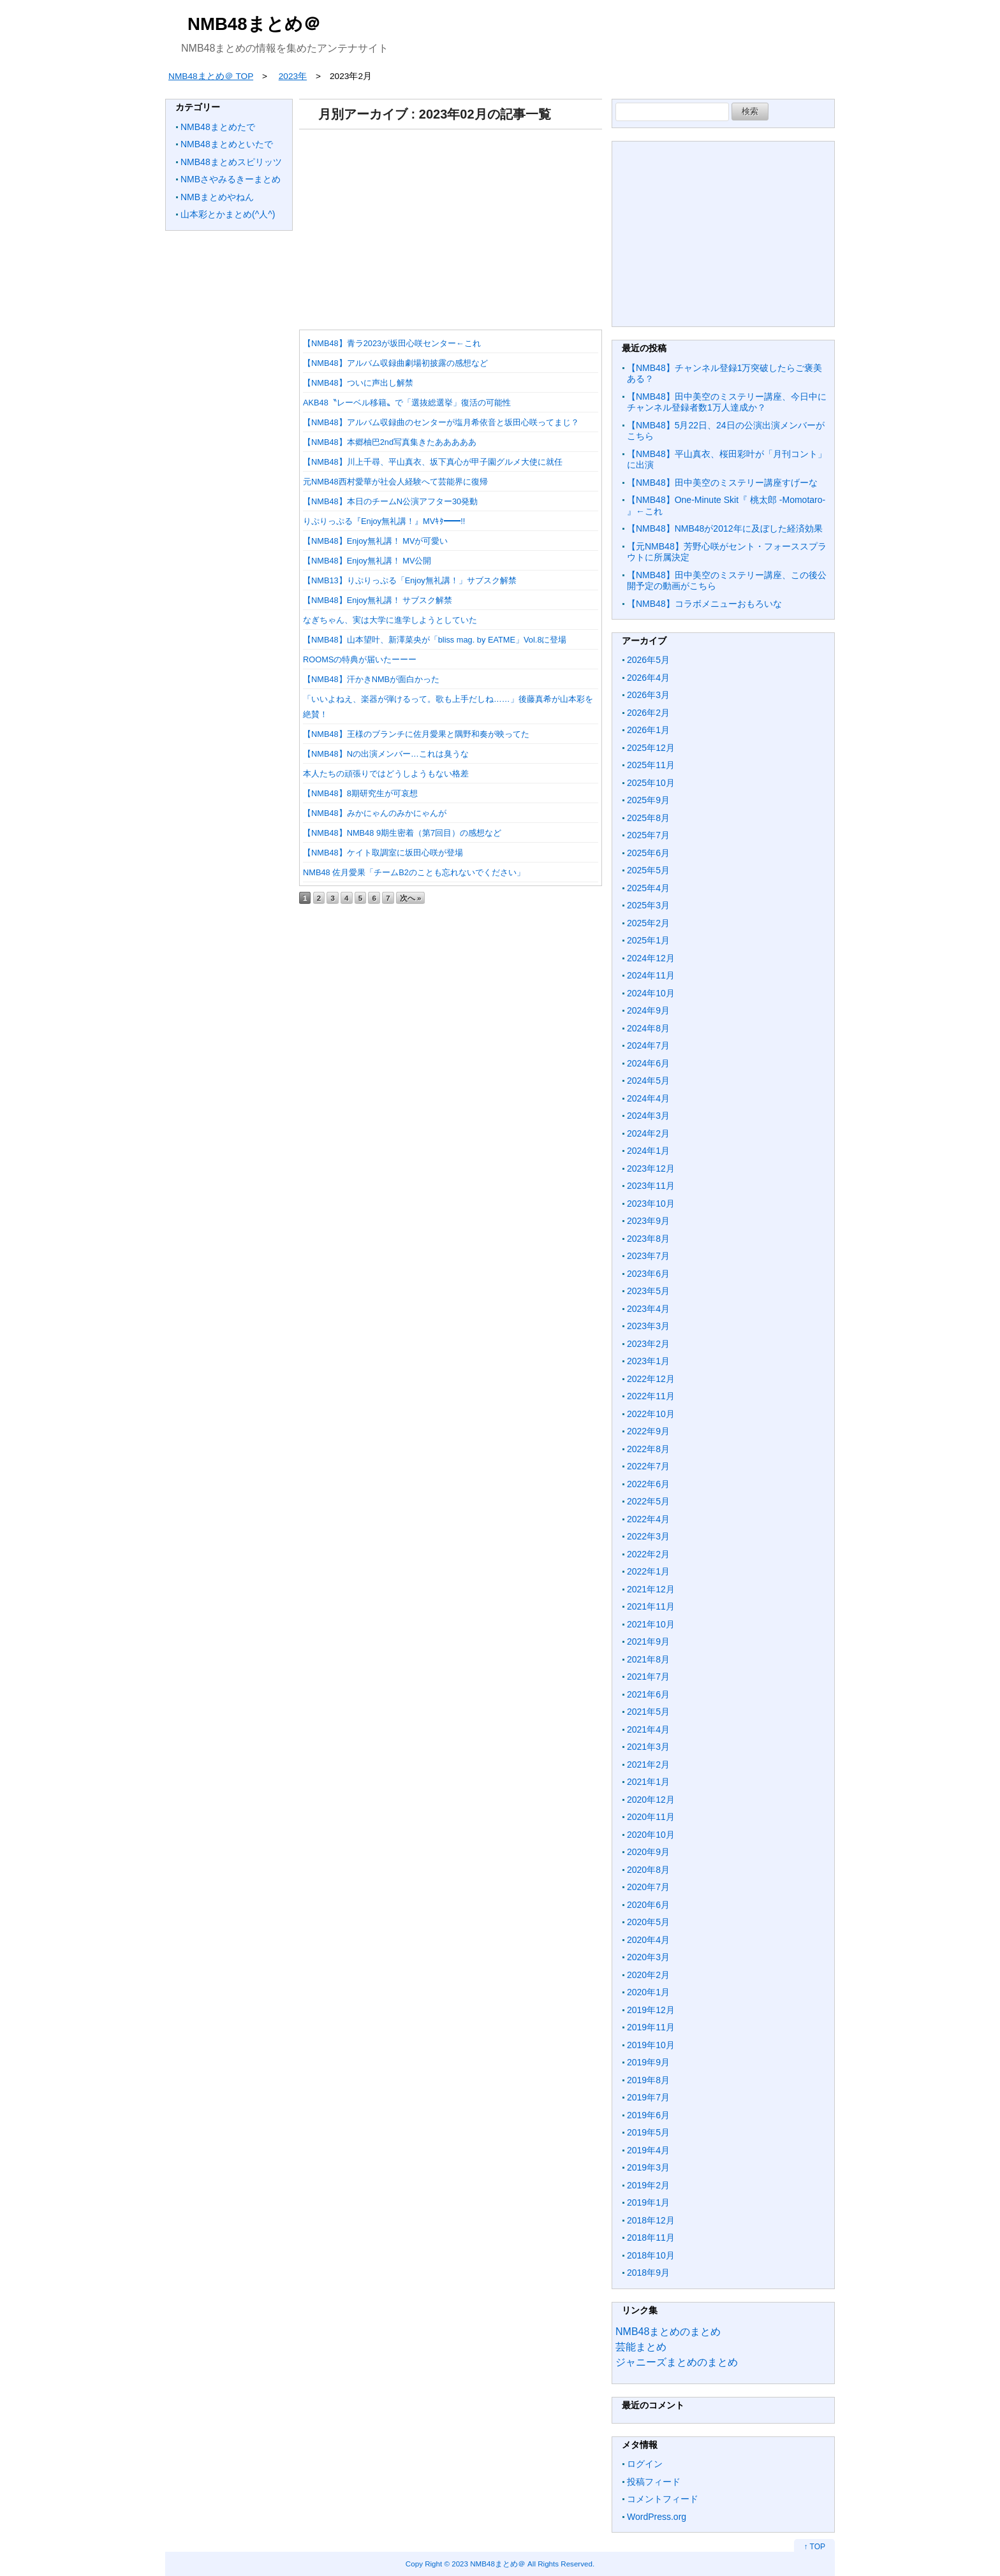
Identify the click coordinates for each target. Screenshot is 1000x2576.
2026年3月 (648, 695)
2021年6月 (648, 1694)
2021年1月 (648, 1782)
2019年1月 (648, 2202)
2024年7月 (648, 1045)
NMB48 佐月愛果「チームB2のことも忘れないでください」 (414, 872)
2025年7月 (648, 835)
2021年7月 (648, 1676)
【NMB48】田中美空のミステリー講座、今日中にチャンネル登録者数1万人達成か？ (727, 402)
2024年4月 (648, 1098)
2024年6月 (648, 1063)
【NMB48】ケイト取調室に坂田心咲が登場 (383, 852)
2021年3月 (648, 1747)
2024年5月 (648, 1080)
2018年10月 (651, 2255)
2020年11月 (651, 1817)
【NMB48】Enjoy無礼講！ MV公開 (367, 560)
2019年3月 (648, 2167)
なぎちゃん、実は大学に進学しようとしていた (390, 620)
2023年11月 (651, 1186)
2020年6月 (648, 1905)
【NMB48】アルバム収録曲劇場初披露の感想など (395, 363)
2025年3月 (648, 905)
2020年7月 (648, 1887)
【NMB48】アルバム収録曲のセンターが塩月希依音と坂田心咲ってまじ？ (441, 422)
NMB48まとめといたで (226, 144)
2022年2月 (648, 1554)
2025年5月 (648, 870)
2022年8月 (648, 1449)
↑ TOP (814, 2546)
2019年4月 (648, 2150)
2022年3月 (648, 1536)
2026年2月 (648, 713)
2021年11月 (651, 1606)
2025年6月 (648, 853)
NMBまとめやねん (217, 197)
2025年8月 (648, 818)
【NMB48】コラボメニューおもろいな (704, 604)
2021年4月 (648, 1729)
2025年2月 (648, 923)
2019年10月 (651, 2045)
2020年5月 (648, 1922)
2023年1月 (648, 1361)
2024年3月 (648, 1115)
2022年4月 (648, 1519)
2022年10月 (651, 1414)
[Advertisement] (450, 225)
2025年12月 (651, 748)
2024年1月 (648, 1151)
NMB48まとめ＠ (254, 24)
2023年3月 (648, 1326)
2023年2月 (648, 1344)
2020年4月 (648, 1940)
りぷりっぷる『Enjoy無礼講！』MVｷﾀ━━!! (384, 521)
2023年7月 (648, 1256)
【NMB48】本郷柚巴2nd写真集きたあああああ (389, 442)
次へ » (411, 898)
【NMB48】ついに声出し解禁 (358, 383)
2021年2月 (648, 1764)
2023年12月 (651, 1168)
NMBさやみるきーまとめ (230, 179)
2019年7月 (648, 2097)
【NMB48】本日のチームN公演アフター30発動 (390, 501)
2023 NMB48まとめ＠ (489, 2563)
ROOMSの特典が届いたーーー (359, 659)
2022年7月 (648, 1466)
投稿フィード (653, 2482)
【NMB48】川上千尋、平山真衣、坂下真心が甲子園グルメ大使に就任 (432, 462)
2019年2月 (648, 2185)
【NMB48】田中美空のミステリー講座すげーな (722, 482)
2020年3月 (648, 1957)
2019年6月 (648, 2115)
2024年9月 (648, 1010)
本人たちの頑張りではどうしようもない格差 (386, 773)
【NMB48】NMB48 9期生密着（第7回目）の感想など (402, 833)
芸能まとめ (640, 2346)
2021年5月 (648, 1711)
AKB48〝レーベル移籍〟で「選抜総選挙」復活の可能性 (407, 402)
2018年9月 (648, 2272)
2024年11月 (651, 975)
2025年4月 (648, 888)
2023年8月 (648, 1238)
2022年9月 (648, 1431)
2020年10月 (651, 1835)
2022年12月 (651, 1379)
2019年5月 (648, 2132)
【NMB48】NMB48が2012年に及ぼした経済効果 (725, 528)
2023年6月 (648, 1274)
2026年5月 (648, 660)
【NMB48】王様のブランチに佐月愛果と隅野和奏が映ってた (416, 734)
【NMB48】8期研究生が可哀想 (360, 793)
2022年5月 (648, 1501)
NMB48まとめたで (217, 127)
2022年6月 (648, 1484)
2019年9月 (648, 2062)
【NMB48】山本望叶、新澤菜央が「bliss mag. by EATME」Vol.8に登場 (435, 639)
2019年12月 (651, 2010)
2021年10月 (651, 1624)
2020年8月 (648, 1870)
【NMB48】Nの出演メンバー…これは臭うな (386, 754)
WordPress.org (656, 2517)
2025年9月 (648, 800)
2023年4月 (648, 1309)
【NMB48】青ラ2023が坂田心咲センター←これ (392, 343)
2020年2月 (648, 1975)
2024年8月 (648, 1028)
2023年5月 (648, 1291)
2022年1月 (648, 1571)
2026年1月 (648, 730)
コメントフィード (662, 2499)
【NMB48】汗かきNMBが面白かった (371, 679)
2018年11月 (651, 2237)
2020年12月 (651, 1799)
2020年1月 (648, 1992)
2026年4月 (648, 678)
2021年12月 (651, 1589)
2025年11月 (651, 765)
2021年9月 (648, 1641)
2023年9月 (648, 1221)
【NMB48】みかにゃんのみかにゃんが (374, 813)
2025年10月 (651, 783)
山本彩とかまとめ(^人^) (227, 214)
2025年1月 (648, 940)
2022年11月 (651, 1396)
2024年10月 (651, 993)
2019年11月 (651, 2027)
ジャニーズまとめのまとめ (676, 2362)
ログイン (645, 2464)
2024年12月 (651, 958)
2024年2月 (648, 1133)
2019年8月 (648, 2080)
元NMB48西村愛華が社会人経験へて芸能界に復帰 (395, 481)
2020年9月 (648, 1852)
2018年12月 (651, 2220)
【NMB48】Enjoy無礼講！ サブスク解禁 (377, 600)
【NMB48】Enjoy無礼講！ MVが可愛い (375, 541)
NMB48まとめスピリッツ (231, 162)
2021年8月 (648, 1659)
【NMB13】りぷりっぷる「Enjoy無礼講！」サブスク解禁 (410, 580)
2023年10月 (651, 1203)
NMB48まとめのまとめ (668, 2331)
